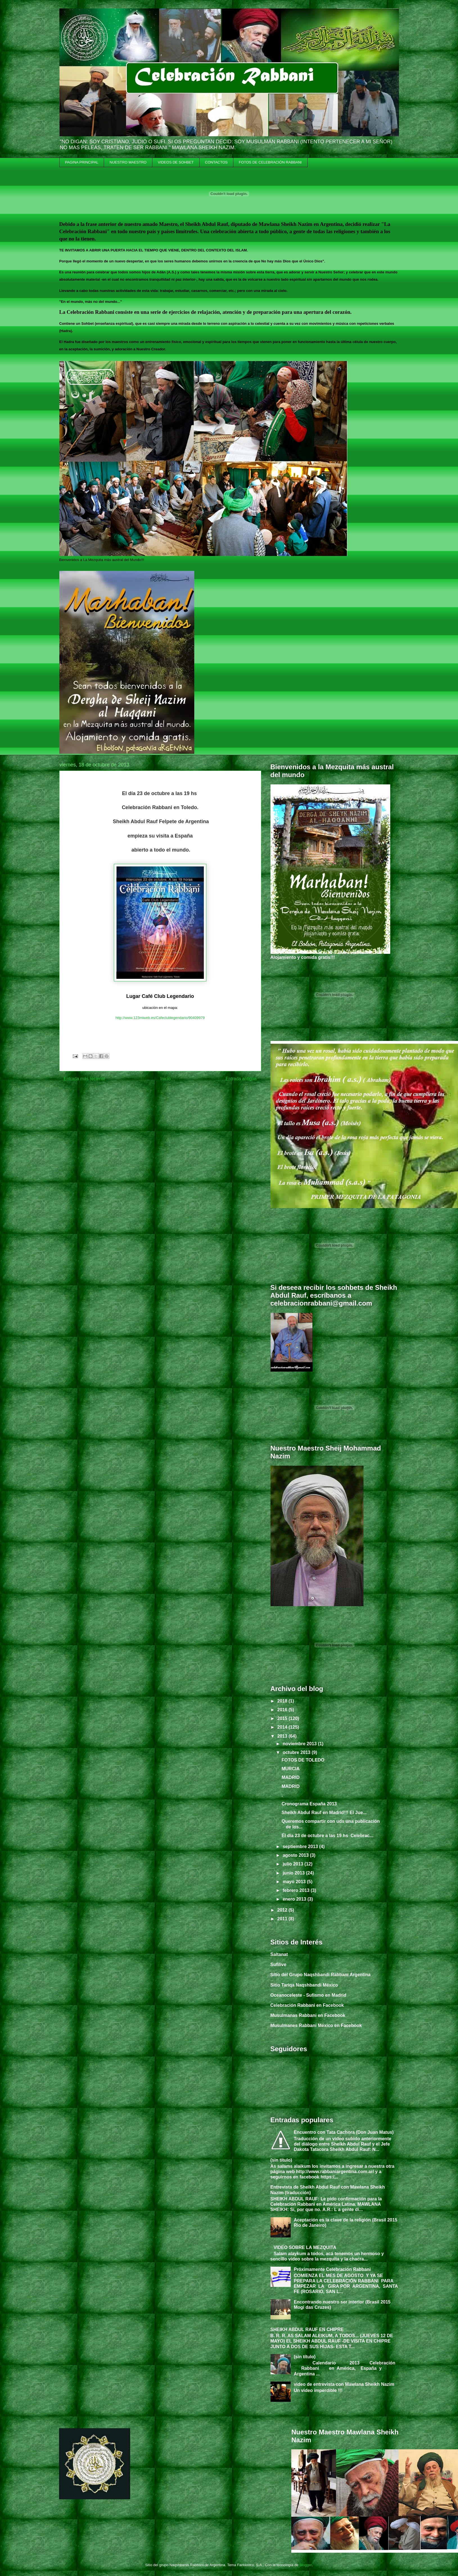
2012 (282, 1910)
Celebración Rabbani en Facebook (307, 2005)
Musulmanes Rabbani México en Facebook (316, 2025)
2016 (282, 1709)
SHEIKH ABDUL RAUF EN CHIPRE (307, 2329)
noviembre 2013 (300, 1743)
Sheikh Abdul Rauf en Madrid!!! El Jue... (324, 1812)
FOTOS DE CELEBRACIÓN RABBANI (270, 162)
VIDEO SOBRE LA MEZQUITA (305, 2247)
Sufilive (278, 1964)
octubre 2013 (297, 1752)
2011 (282, 1918)
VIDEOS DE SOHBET (176, 162)
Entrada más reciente (84, 1078)
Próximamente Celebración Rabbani (332, 2269)
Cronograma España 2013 (309, 1803)
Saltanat (279, 1954)
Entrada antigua (240, 1078)
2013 (282, 1736)
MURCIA (290, 1768)
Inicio (165, 1078)
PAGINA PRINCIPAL (81, 162)
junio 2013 (294, 1873)
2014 (282, 1727)
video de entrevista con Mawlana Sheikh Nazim (344, 2384)
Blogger (305, 2565)
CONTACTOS (216, 162)
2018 (282, 1701)
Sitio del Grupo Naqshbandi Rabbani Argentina (320, 1974)
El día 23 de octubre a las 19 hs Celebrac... (327, 1835)
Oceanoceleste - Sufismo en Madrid (308, 1995)
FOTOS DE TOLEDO (302, 1760)
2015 (282, 1718)
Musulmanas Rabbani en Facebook (308, 2015)
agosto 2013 (296, 1855)
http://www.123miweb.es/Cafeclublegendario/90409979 (160, 1018)
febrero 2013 (297, 1890)
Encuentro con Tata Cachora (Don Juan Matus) (344, 2132)
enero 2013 (295, 1899)
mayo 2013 (295, 1881)
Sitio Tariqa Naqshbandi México (304, 1985)
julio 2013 (293, 1864)
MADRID (290, 1777)
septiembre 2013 (301, 1846)
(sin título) (281, 2160)
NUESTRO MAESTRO (128, 162)
